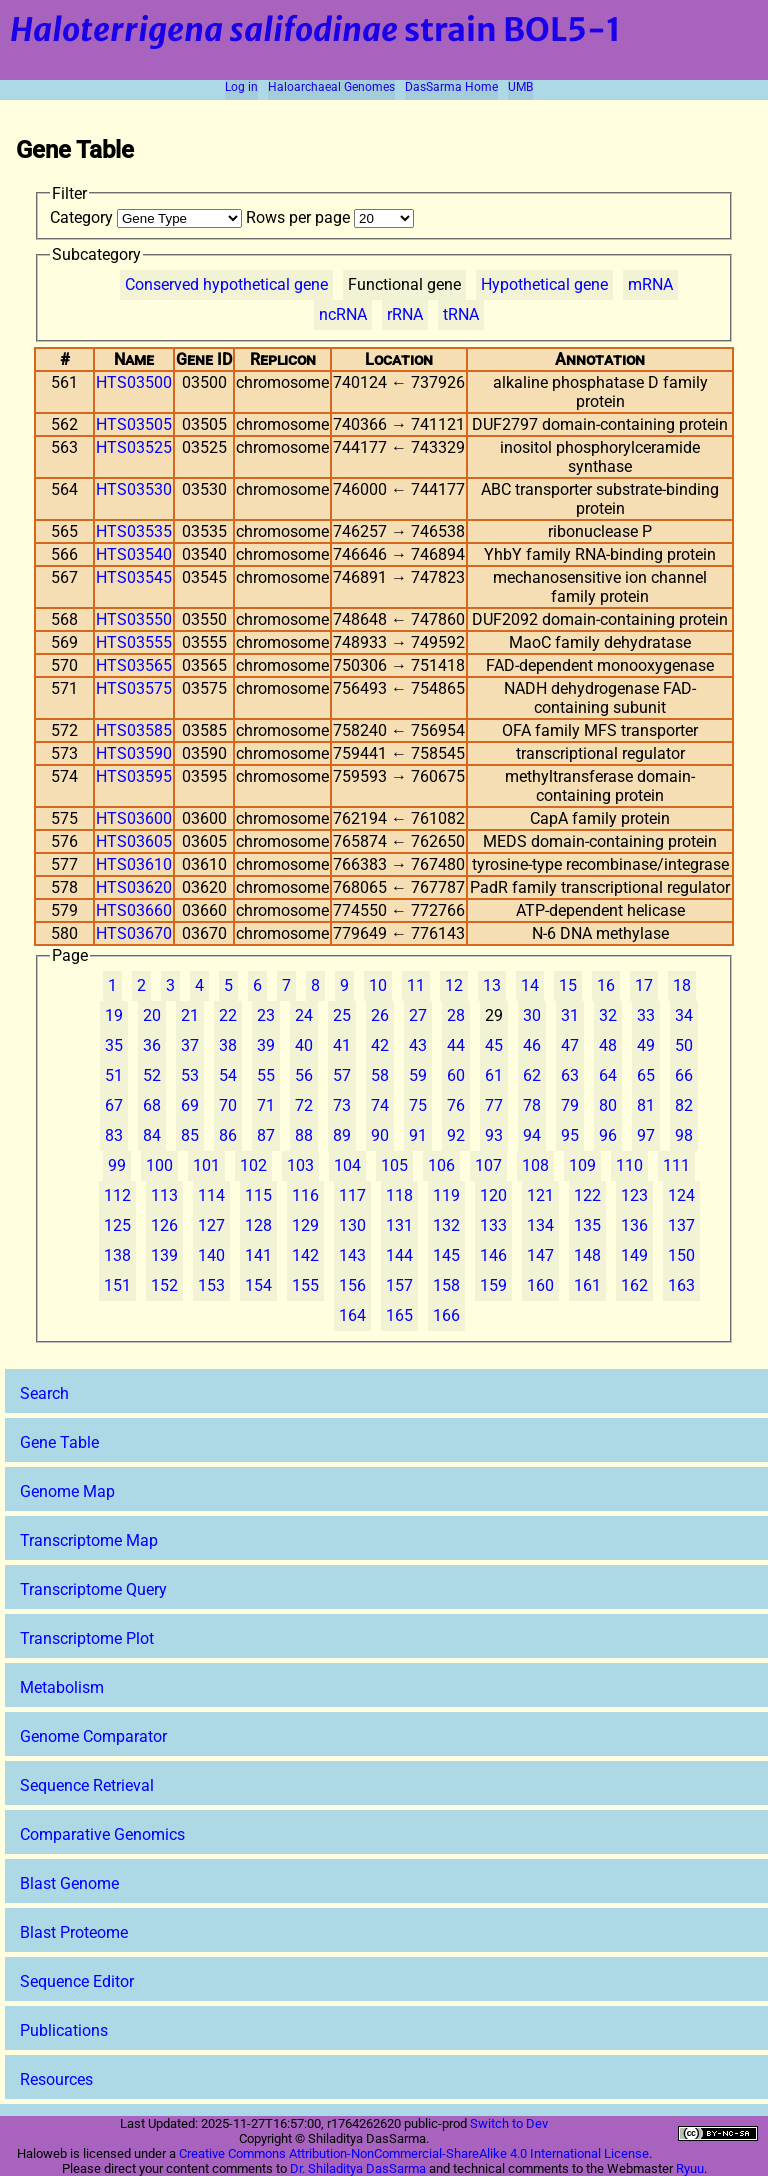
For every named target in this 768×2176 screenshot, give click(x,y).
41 (342, 1045)
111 (676, 1165)
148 (587, 1255)
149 (634, 1255)
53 (190, 1075)
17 (644, 985)
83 (114, 1135)
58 (380, 1075)
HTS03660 (134, 910)
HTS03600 (134, 818)
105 (394, 1165)
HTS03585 (134, 730)
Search (44, 1393)
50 (684, 1045)
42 (380, 1045)
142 (305, 1255)
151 (117, 1285)
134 (540, 1225)
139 (164, 1255)
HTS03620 (134, 887)
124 (681, 1195)
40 (304, 1045)
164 (352, 1315)
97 (646, 1135)
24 (304, 1015)
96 (608, 1135)
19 (114, 1015)
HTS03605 (134, 841)
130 (352, 1225)
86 (228, 1135)
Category (148, 217)
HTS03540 (134, 554)
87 (266, 1135)
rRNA (405, 314)
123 (634, 1195)
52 (152, 1075)
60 (456, 1075)
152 (164, 1285)
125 (117, 1225)
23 (266, 1015)
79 (570, 1105)
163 (681, 1285)
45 (494, 1045)
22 (228, 1015)
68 (152, 1105)
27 (418, 1015)
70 (228, 1105)
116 (305, 1195)
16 (606, 985)
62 (532, 1075)
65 (646, 1075)
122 (587, 1195)
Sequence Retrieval (87, 1785)
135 (587, 1225)
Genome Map (67, 1491)
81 (646, 1105)
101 (206, 1165)
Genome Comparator (93, 1736)
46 (532, 1045)
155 (305, 1285)
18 (682, 985)
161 (587, 1285)
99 (117, 1165)
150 (681, 1255)
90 (380, 1135)
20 (152, 1015)
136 (634, 1225)
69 (190, 1105)
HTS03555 (134, 642)
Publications (64, 2030)
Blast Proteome (74, 1932)
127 (211, 1225)
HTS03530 (134, 489)
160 (540, 1285)
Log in (241, 87)
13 (492, 985)
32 (608, 1015)
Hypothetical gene (544, 284)
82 (684, 1105)
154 (258, 1285)
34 (684, 1015)
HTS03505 (134, 424)
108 (535, 1165)
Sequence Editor (77, 1981)
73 (342, 1105)
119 (446, 1195)
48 (608, 1045)
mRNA (650, 284)
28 (456, 1015)
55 (266, 1075)
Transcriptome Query (93, 1589)
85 (190, 1135)
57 (342, 1075)
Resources (56, 2079)
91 (418, 1135)
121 (540, 1195)
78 (532, 1105)
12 (454, 985)
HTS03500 (134, 382)
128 (258, 1225)
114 (211, 1195)
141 (258, 1255)
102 (253, 1165)
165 (399, 1315)
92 (456, 1135)
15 (568, 985)
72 (304, 1105)
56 (304, 1075)
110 (629, 1165)
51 (114, 1075)
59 (418, 1075)
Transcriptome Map (89, 1540)
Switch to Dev (509, 2123)
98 (684, 1135)
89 (342, 1135)
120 (493, 1195)
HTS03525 (134, 447)
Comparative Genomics (102, 1834)
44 (456, 1045)
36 (152, 1045)
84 (152, 1135)
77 (494, 1105)
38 (228, 1045)
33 (646, 1015)
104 (347, 1165)
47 (570, 1045)
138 (117, 1255)
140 (211, 1255)
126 (164, 1225)
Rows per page (330, 217)
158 (446, 1285)
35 (114, 1045)
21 (190, 1015)
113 (164, 1195)
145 (446, 1255)
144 (399, 1255)
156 (352, 1285)
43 (418, 1045)
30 (532, 1015)
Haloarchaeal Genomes (331, 87)
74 (380, 1105)
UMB (520, 87)
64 (608, 1075)
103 (300, 1165)
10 (378, 985)
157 (399, 1285)
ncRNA (343, 314)
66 (684, 1075)
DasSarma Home (451, 87)
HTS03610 (134, 864)
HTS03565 (134, 665)
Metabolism (62, 1687)
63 (570, 1075)
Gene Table (59, 1442)
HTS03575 (134, 688)
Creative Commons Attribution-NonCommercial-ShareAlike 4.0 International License (414, 2153)
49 (646, 1045)
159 (493, 1285)
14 (530, 985)
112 (117, 1195)
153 (211, 1285)
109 (582, 1165)
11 (416, 985)
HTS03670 (134, 933)
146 (493, 1255)
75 (418, 1105)
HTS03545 (134, 577)
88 (304, 1135)
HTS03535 (134, 531)
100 (159, 1165)
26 (380, 1015)
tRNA (461, 314)
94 (532, 1135)
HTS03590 (134, 753)
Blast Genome (69, 1883)
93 (494, 1135)
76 (456, 1105)
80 (608, 1105)
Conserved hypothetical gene (226, 284)
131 (399, 1225)
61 (494, 1075)
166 (446, 1315)
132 (446, 1225)
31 (570, 1015)
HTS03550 (134, 619)
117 (352, 1195)
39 (266, 1045)
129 (305, 1225)
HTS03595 (134, 776)
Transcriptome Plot (87, 1638)
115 (258, 1195)
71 (266, 1105)
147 (540, 1255)
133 (493, 1225)
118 (399, 1195)
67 (114, 1105)
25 (342, 1015)
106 (441, 1165)
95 (570, 1135)
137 (681, 1225)
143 (352, 1255)
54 (228, 1075)
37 (190, 1045)
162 (634, 1285)
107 (488, 1165)
